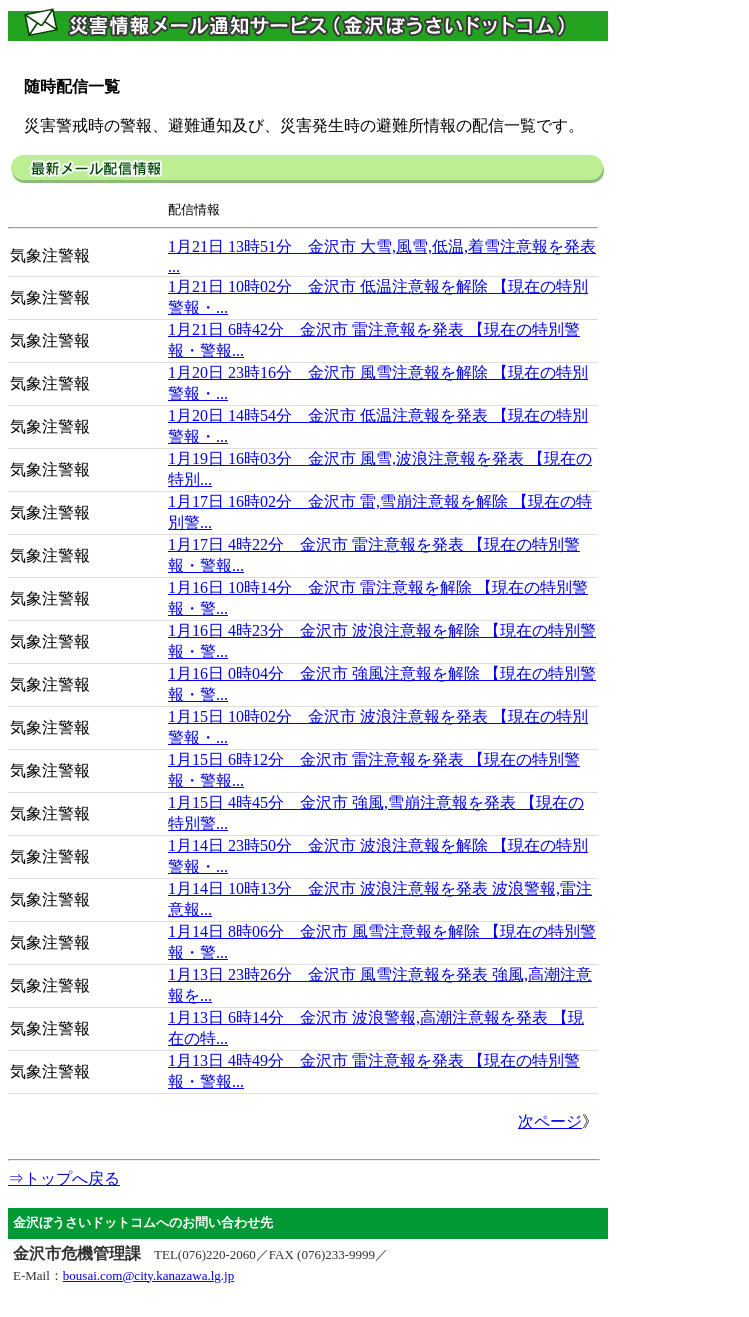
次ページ (550, 1121)
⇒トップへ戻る (64, 1178)
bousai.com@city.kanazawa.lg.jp (148, 1275)
